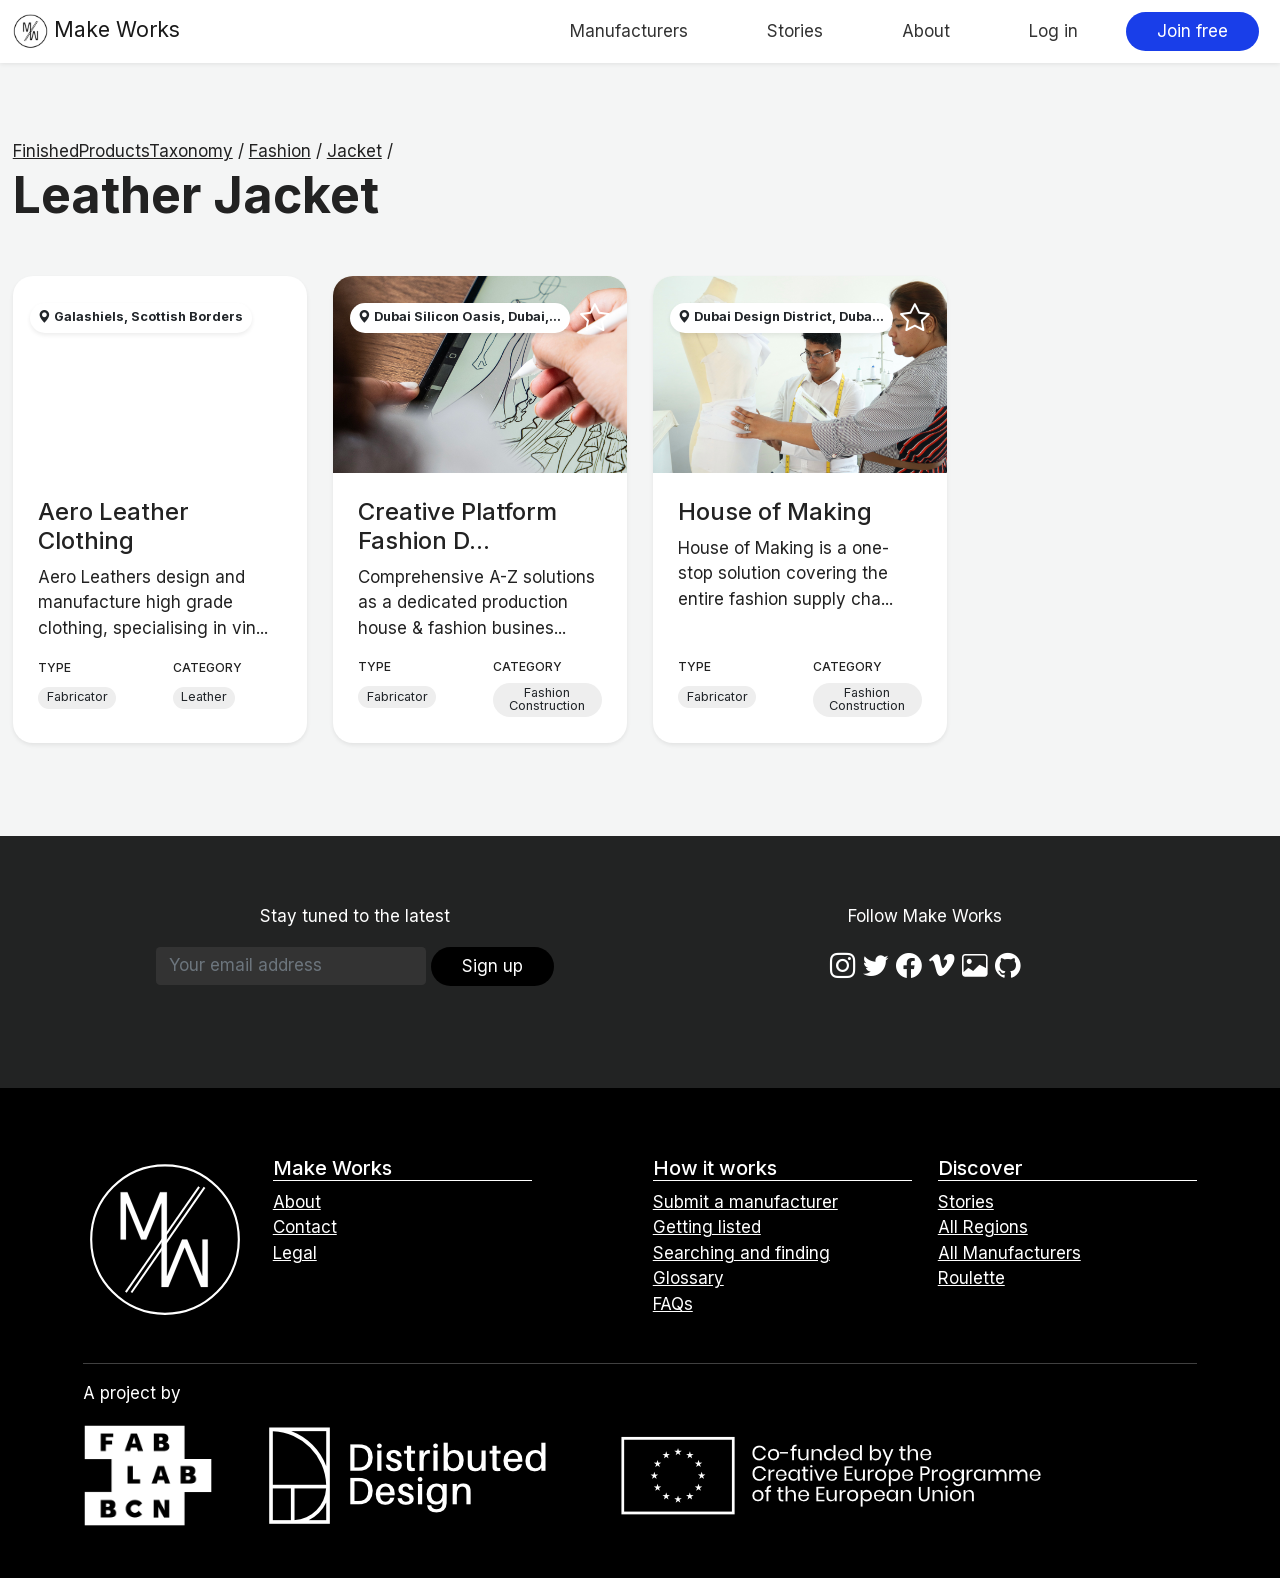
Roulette (971, 1278)
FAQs (673, 1304)
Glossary (688, 1278)
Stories (795, 31)
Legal (295, 1253)
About (926, 31)
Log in (1053, 31)
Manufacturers (629, 31)
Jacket (354, 151)
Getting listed (707, 1227)
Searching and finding (741, 1253)
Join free (1192, 31)
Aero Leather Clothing (113, 526)
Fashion (280, 151)
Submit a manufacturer (745, 1202)
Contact (305, 1227)
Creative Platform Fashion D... (457, 526)
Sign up (492, 966)
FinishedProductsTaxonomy (123, 151)
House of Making (775, 511)
